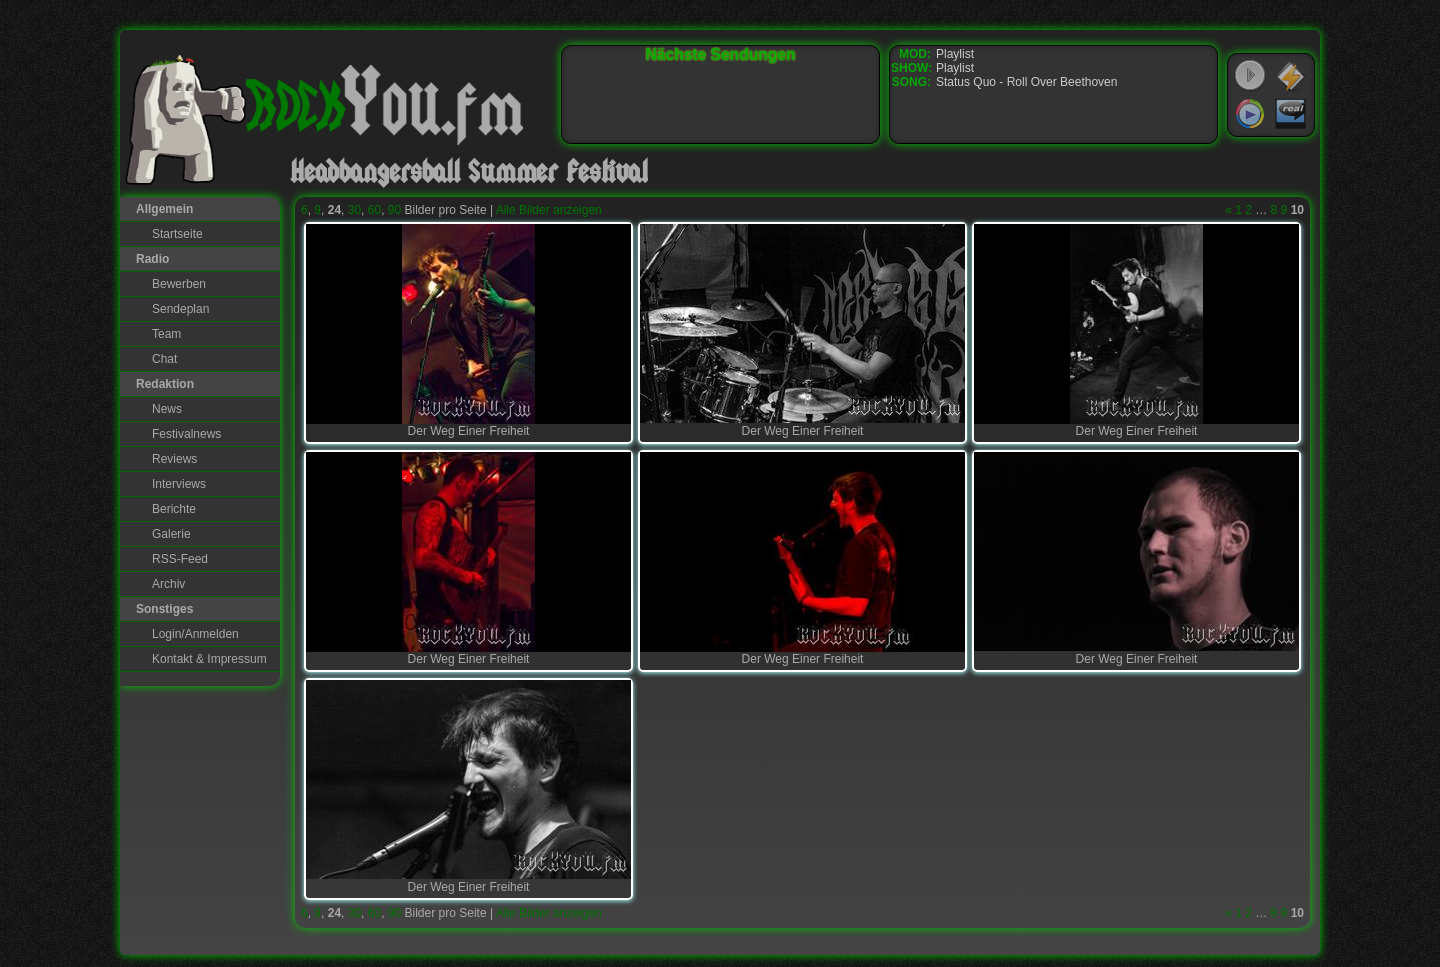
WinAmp (1291, 76)
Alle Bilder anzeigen (549, 210)
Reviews (174, 459)
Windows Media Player (1250, 114)
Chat (164, 359)
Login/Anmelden (195, 634)
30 (354, 210)
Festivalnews (186, 434)
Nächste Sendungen (721, 54)
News (167, 409)
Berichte (174, 509)
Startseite (177, 234)
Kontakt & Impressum (209, 659)
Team (166, 334)
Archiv (168, 584)
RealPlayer (1291, 114)
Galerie (171, 534)
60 (374, 210)
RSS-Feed (180, 559)
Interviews (179, 484)
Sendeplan (180, 309)
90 (394, 210)
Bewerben (179, 284)
